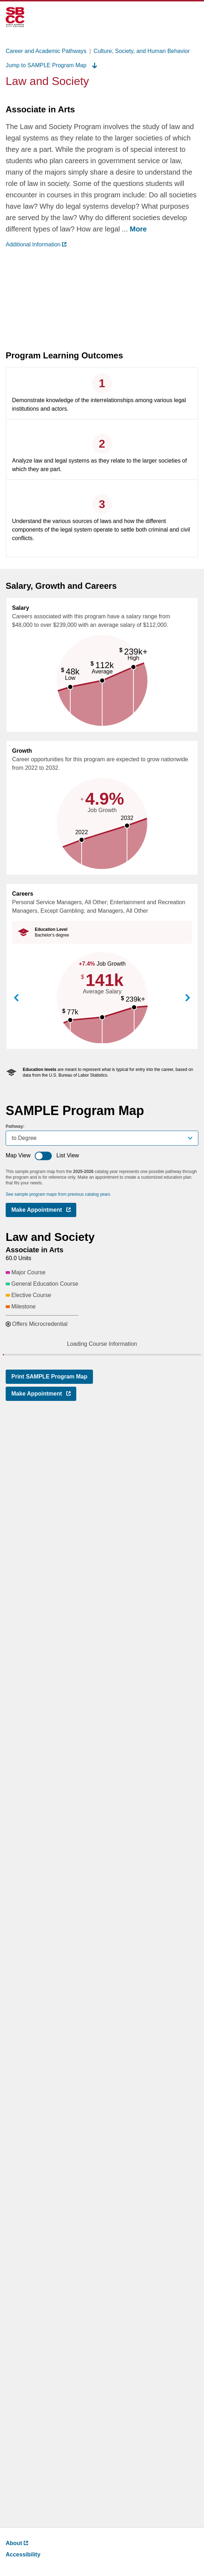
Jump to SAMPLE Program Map (51, 65)
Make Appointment (43, 1211)
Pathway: (15, 1126)
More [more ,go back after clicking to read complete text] (138, 229)
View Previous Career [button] (16, 998)
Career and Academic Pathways (46, 51)
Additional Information (36, 244)
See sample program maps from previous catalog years (58, 1194)
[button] (102, 1392)
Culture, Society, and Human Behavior (142, 51)
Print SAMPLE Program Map (49, 2492)
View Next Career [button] (187, 998)
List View (67, 1155)
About (17, 2543)
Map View (18, 1155)
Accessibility (23, 2554)
